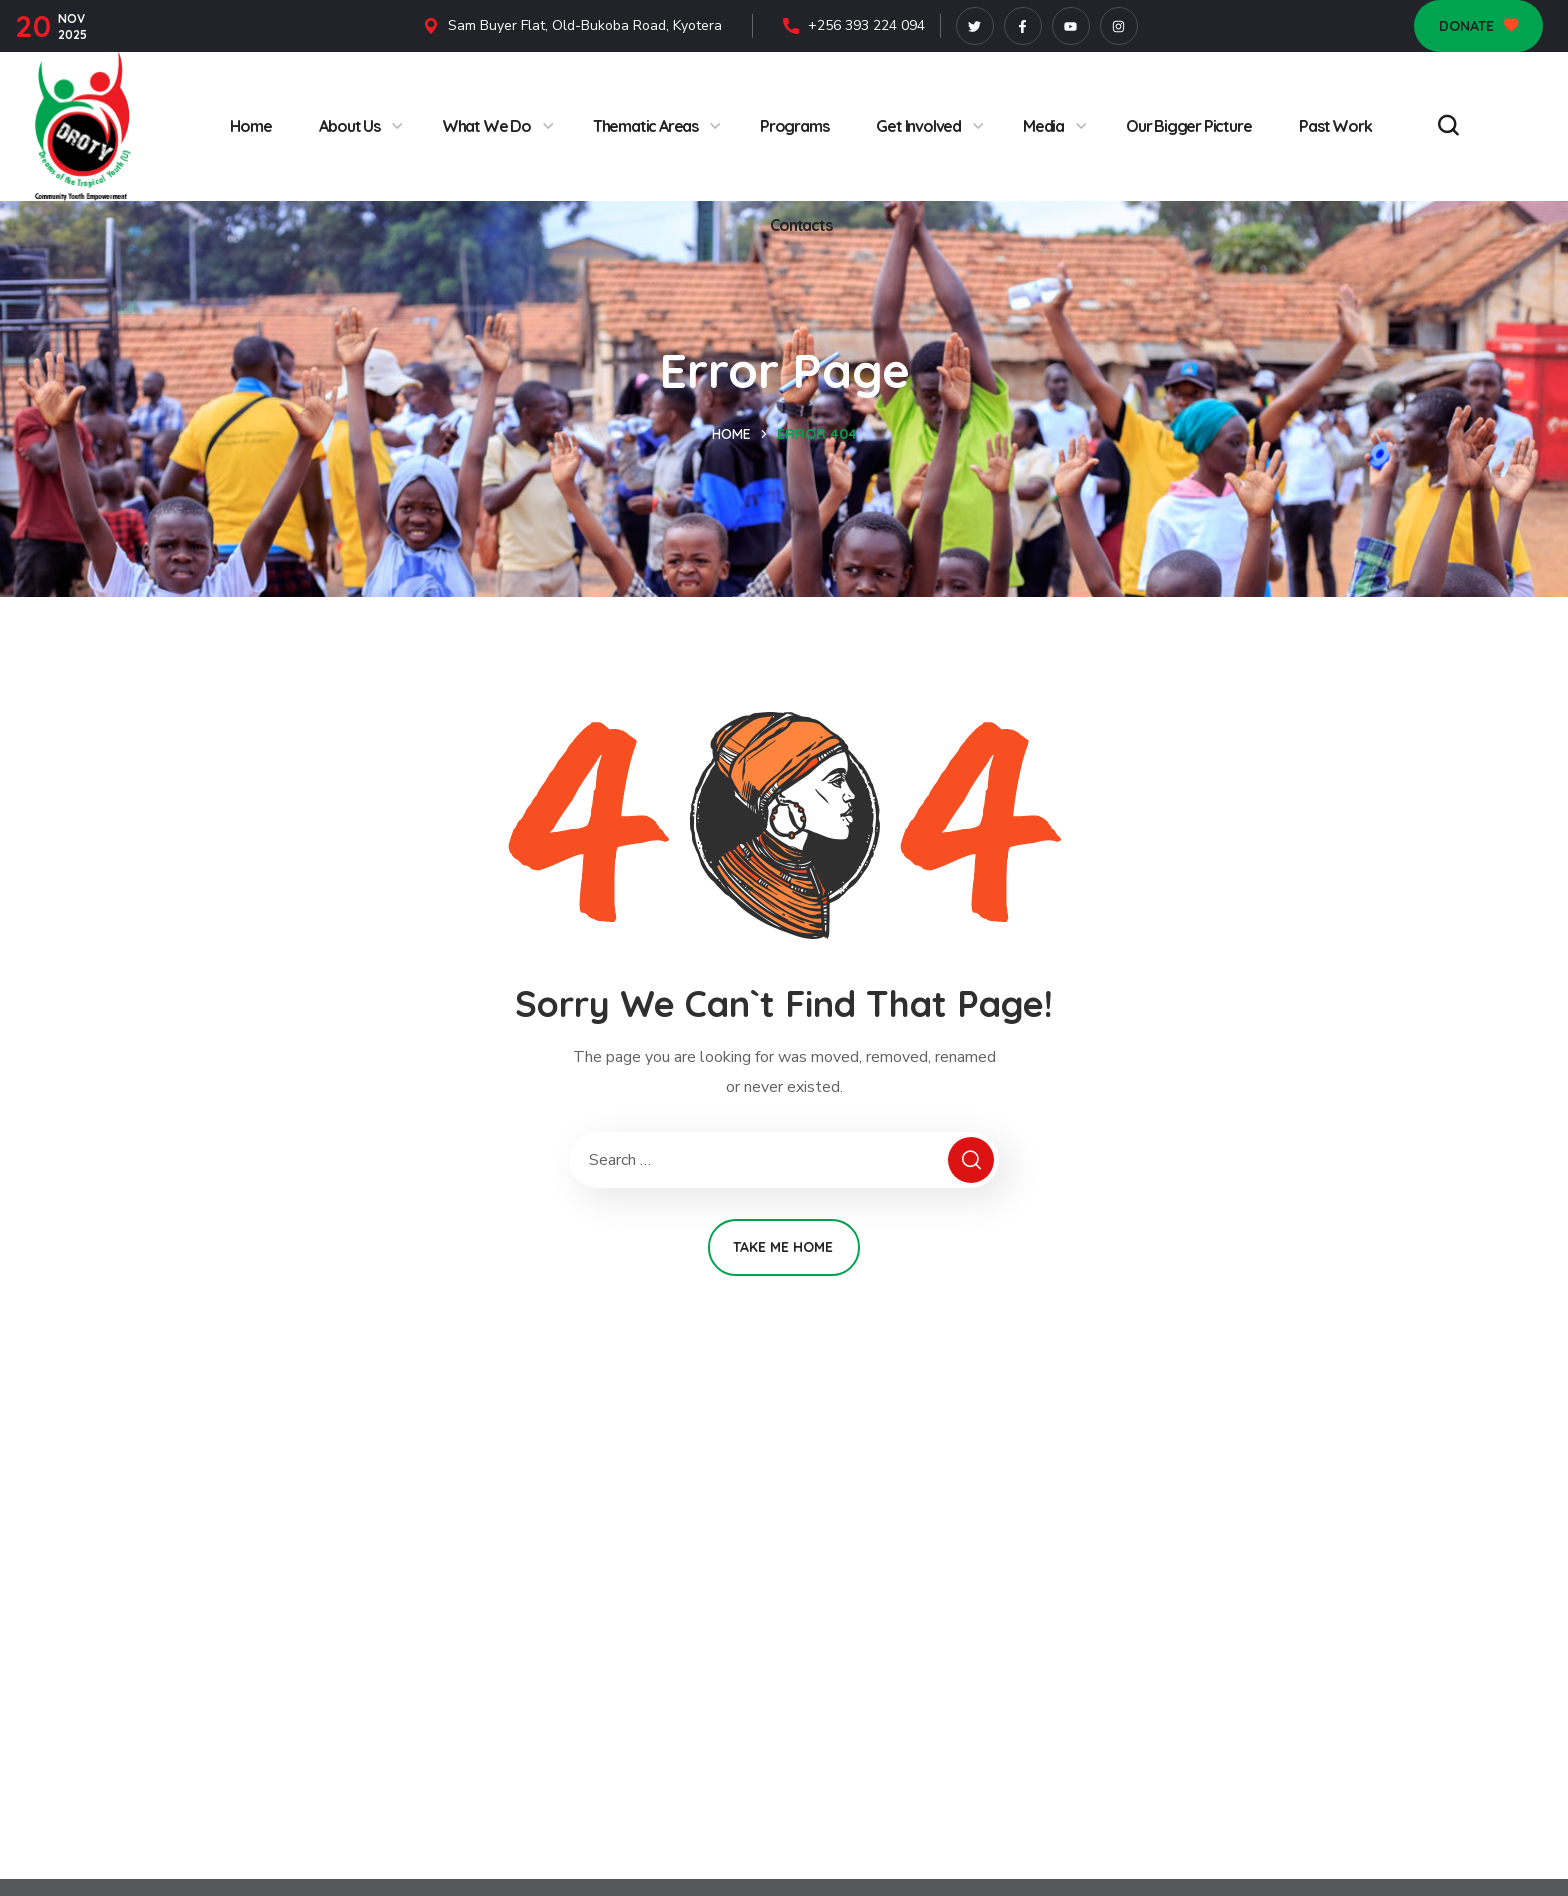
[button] (1478, 26)
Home (731, 434)
